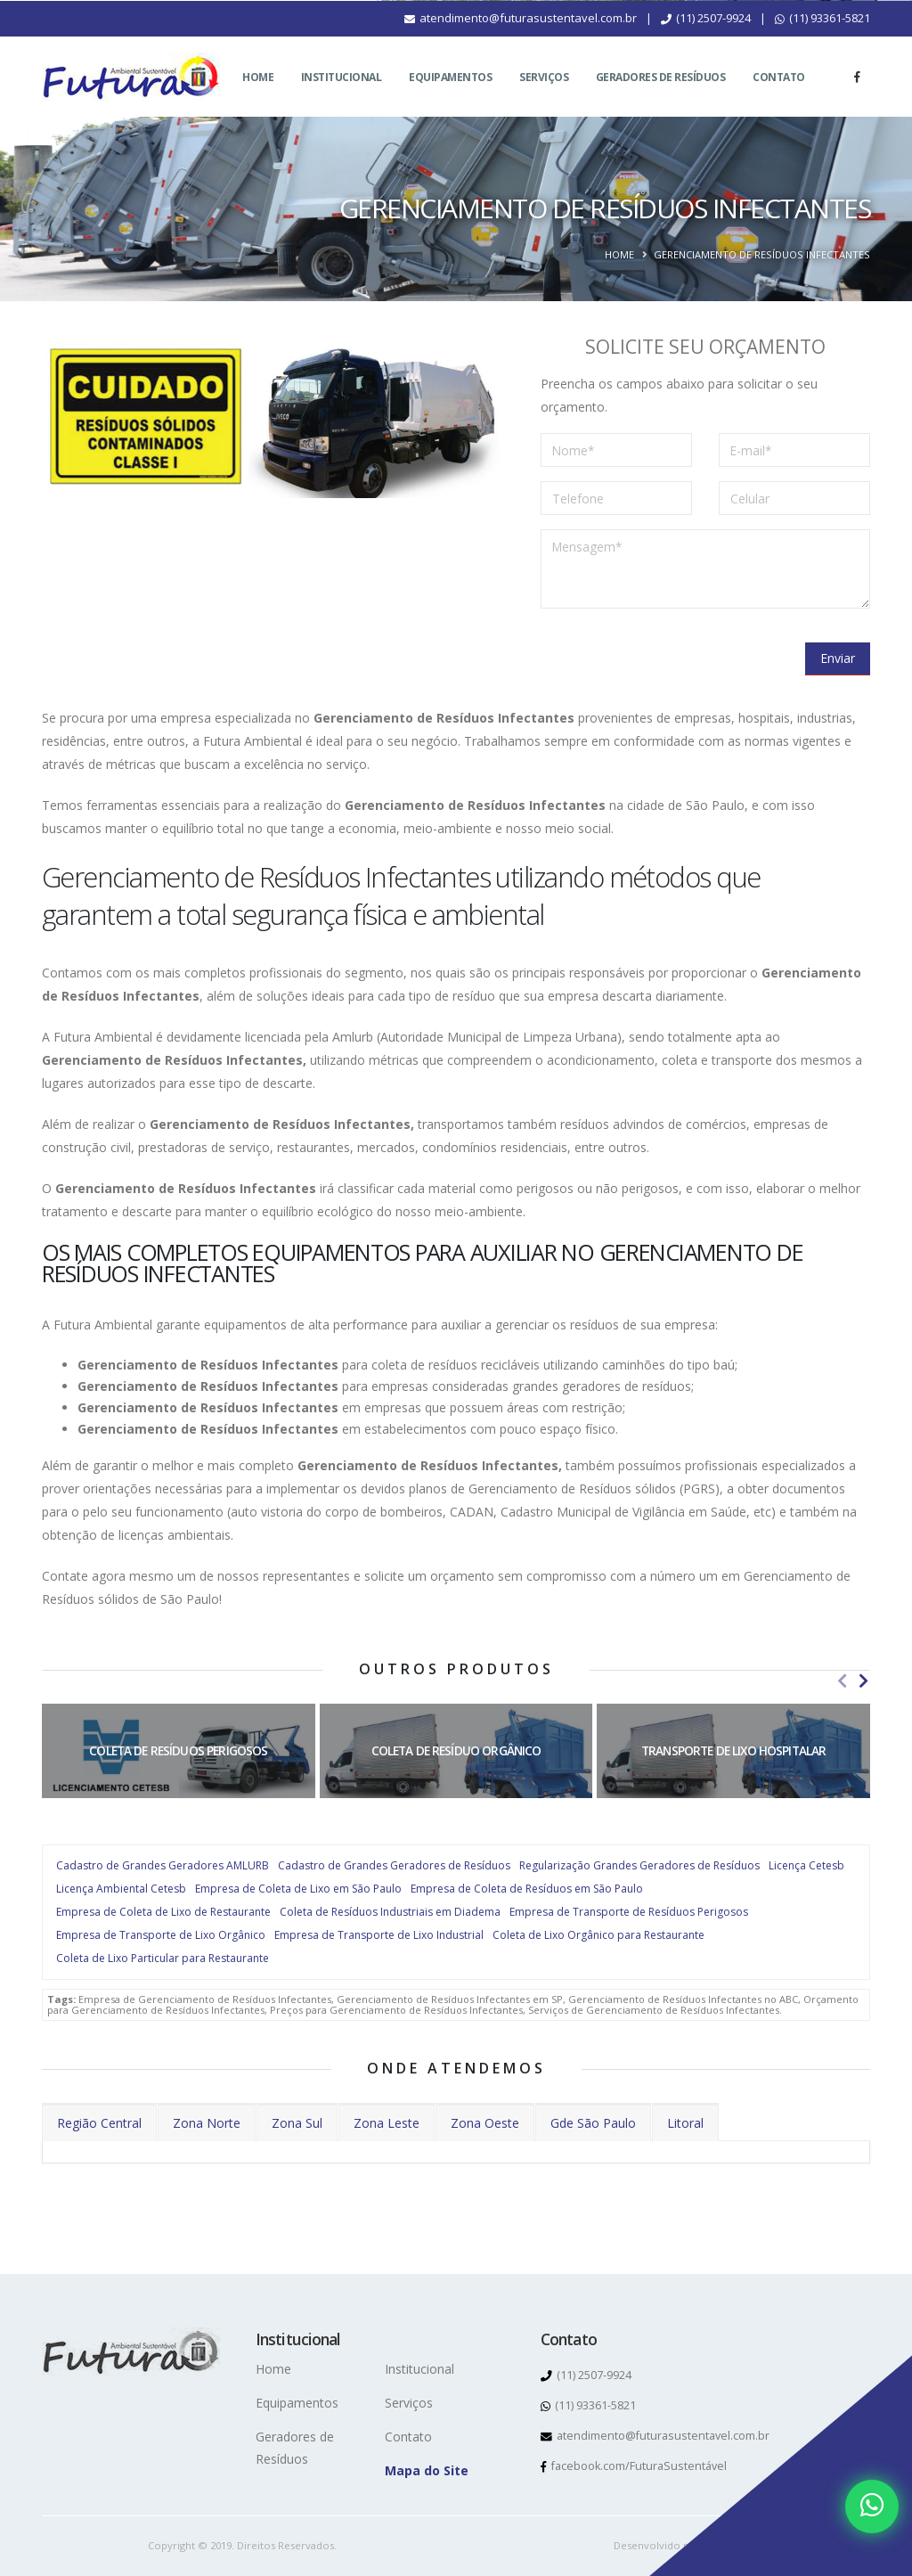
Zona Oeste (485, 2122)
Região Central (99, 2122)
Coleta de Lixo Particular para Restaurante (162, 1958)
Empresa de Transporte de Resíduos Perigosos (628, 1911)
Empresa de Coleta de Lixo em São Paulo (298, 1888)
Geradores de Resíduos (661, 98)
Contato (779, 98)
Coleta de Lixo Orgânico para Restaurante (598, 1934)
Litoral (685, 2122)
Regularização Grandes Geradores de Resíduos (639, 1865)
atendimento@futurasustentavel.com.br (520, 39)
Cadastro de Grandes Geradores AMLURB (162, 1865)
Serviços (543, 98)
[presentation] (676, 657)
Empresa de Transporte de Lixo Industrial (379, 1934)
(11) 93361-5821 (822, 39)
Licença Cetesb (806, 1865)
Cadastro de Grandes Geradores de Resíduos (394, 1865)
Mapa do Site (426, 2470)
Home (257, 98)
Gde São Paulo (593, 2122)
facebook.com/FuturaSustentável (634, 2466)
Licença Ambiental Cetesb (121, 1888)
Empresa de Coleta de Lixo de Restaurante (163, 1911)
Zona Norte (206, 2122)
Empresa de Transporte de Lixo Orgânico (160, 1934)
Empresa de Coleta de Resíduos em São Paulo (527, 1888)
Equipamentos (450, 98)
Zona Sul (297, 2122)
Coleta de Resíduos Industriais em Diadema (390, 1911)
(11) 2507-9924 (706, 39)
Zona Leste (386, 2122)
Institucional (341, 98)
